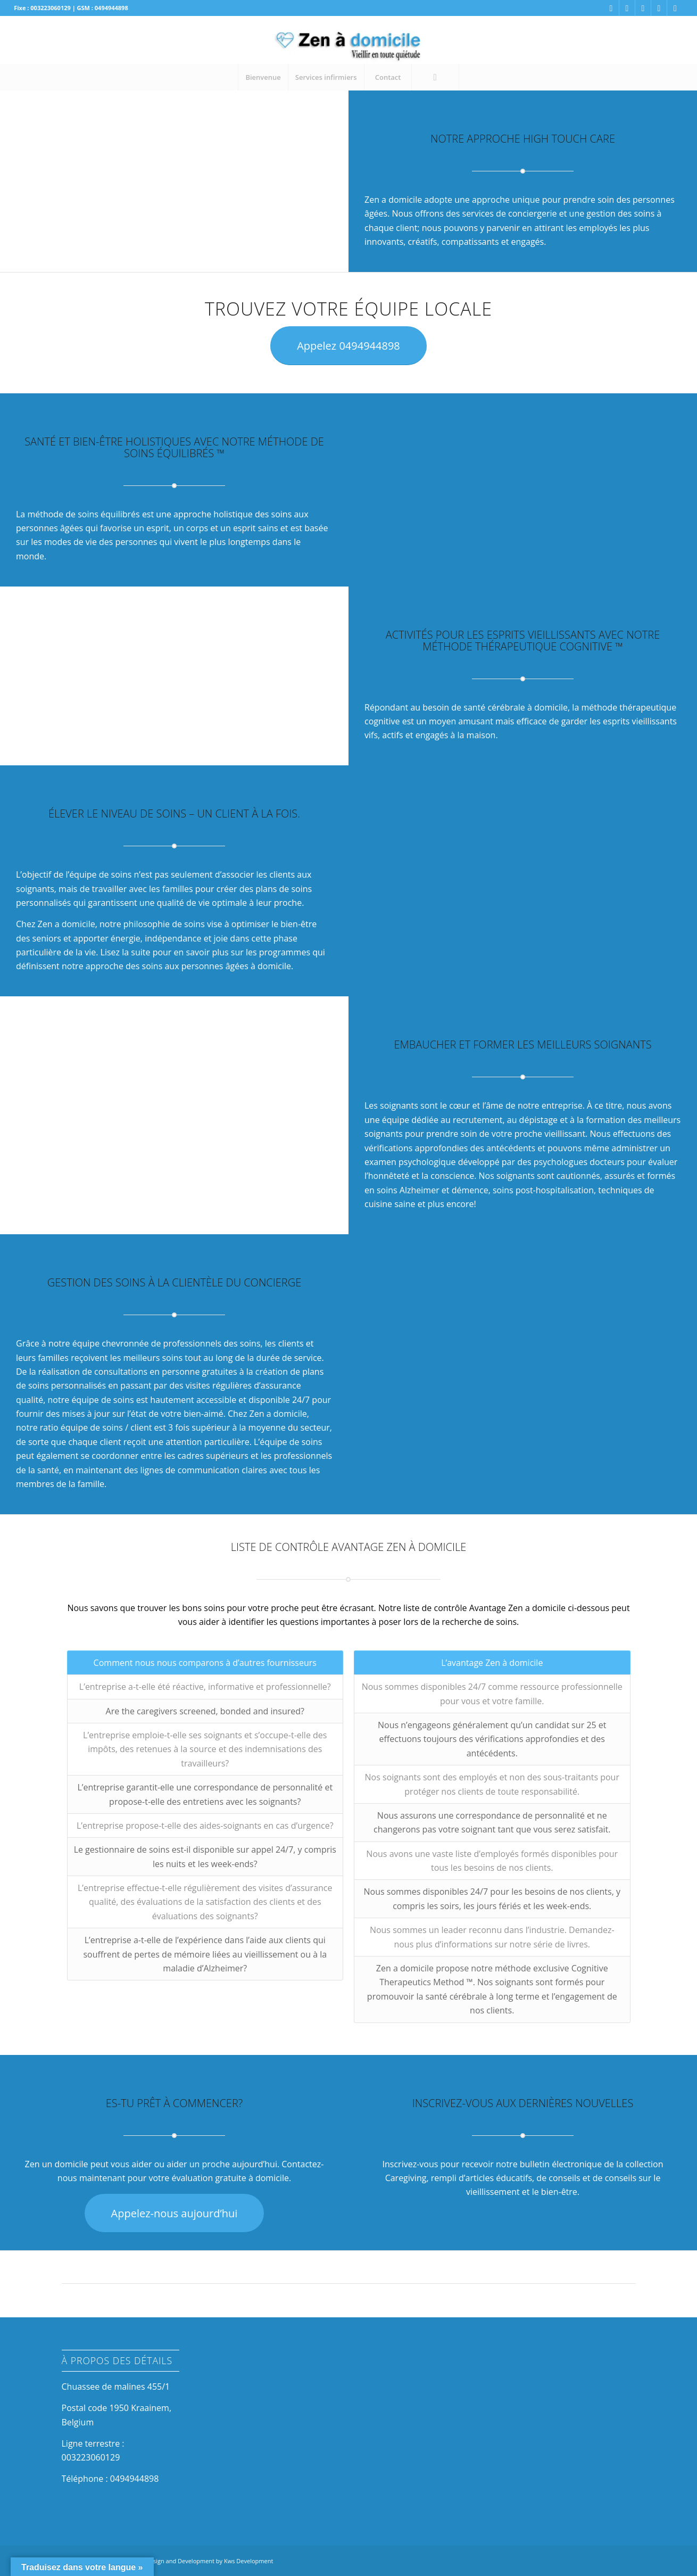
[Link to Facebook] (611, 8)
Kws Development (248, 2561)
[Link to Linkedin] (643, 8)
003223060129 (91, 2457)
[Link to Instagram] (627, 8)
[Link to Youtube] (675, 8)
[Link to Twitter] (659, 8)
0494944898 (134, 2478)
